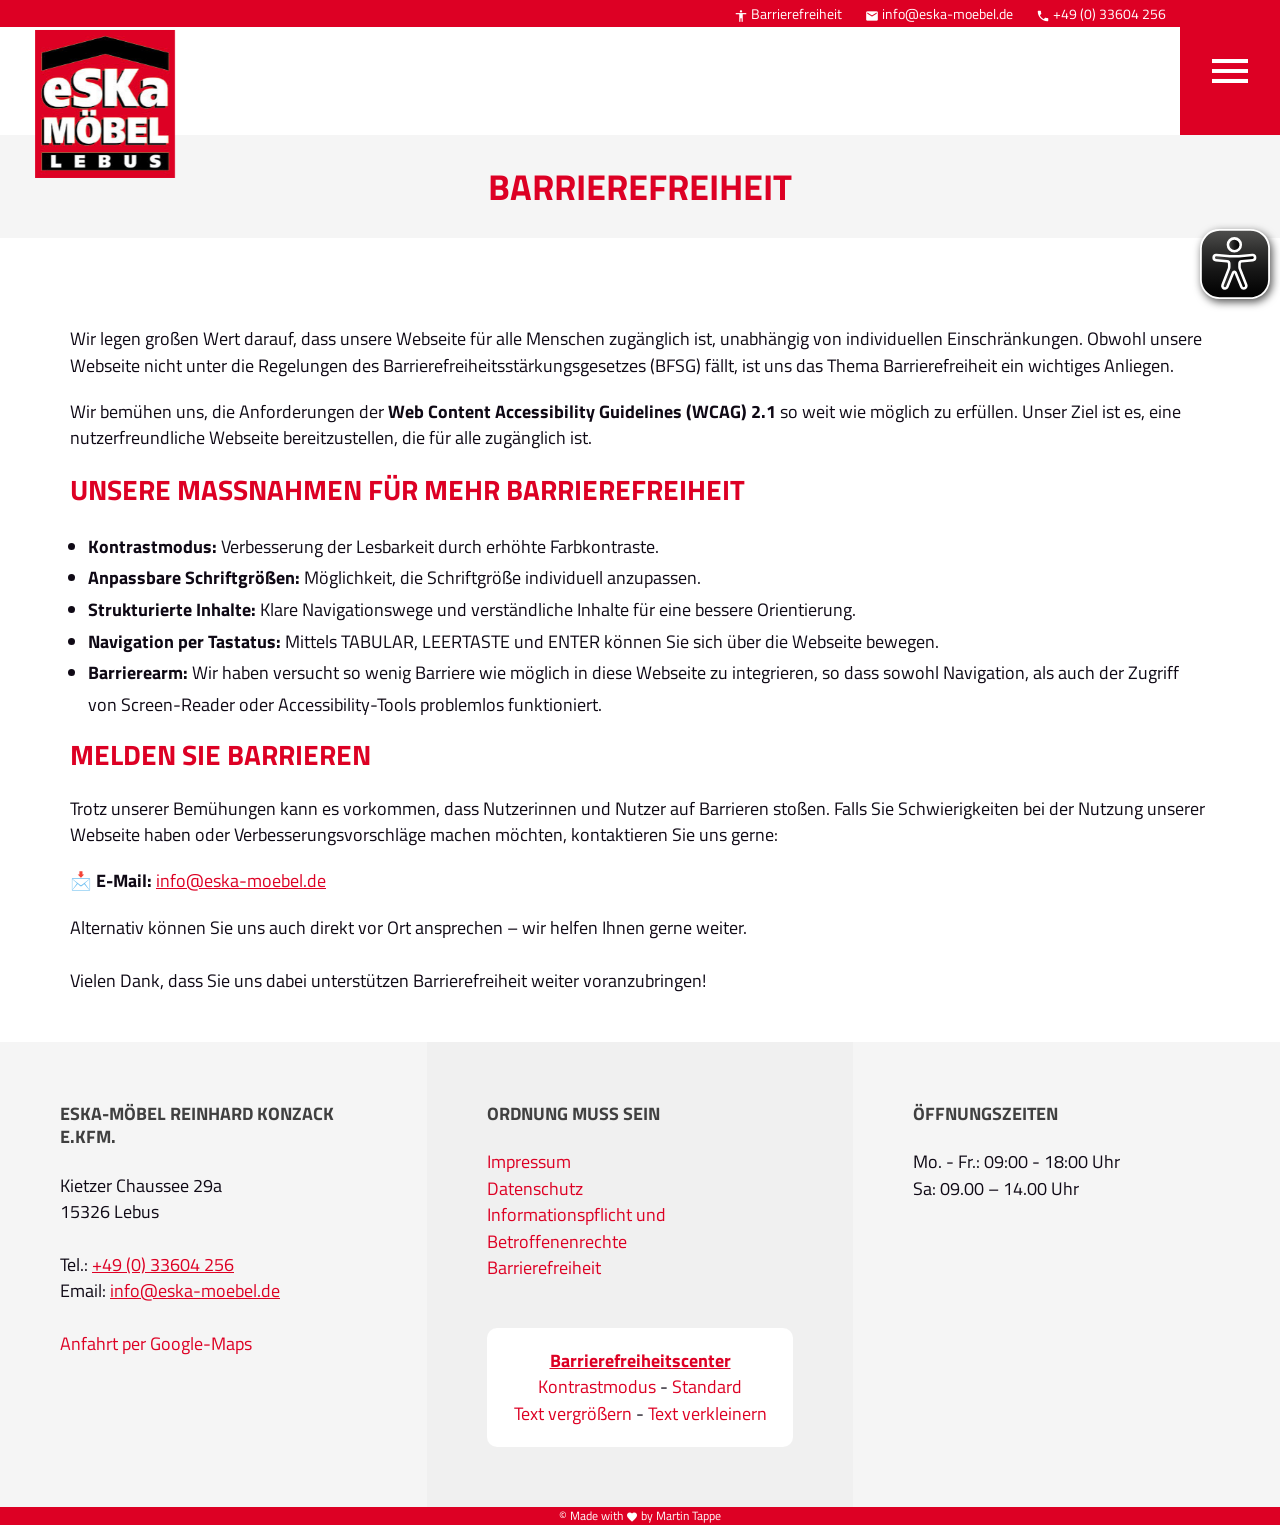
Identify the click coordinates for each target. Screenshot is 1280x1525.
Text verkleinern (707, 1414)
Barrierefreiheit (788, 13)
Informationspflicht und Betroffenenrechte (576, 1228)
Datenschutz (535, 1189)
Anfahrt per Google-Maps (156, 1344)
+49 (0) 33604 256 (1101, 13)
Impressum (529, 1162)
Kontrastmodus (597, 1387)
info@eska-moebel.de (939, 13)
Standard (707, 1387)
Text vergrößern (573, 1414)
